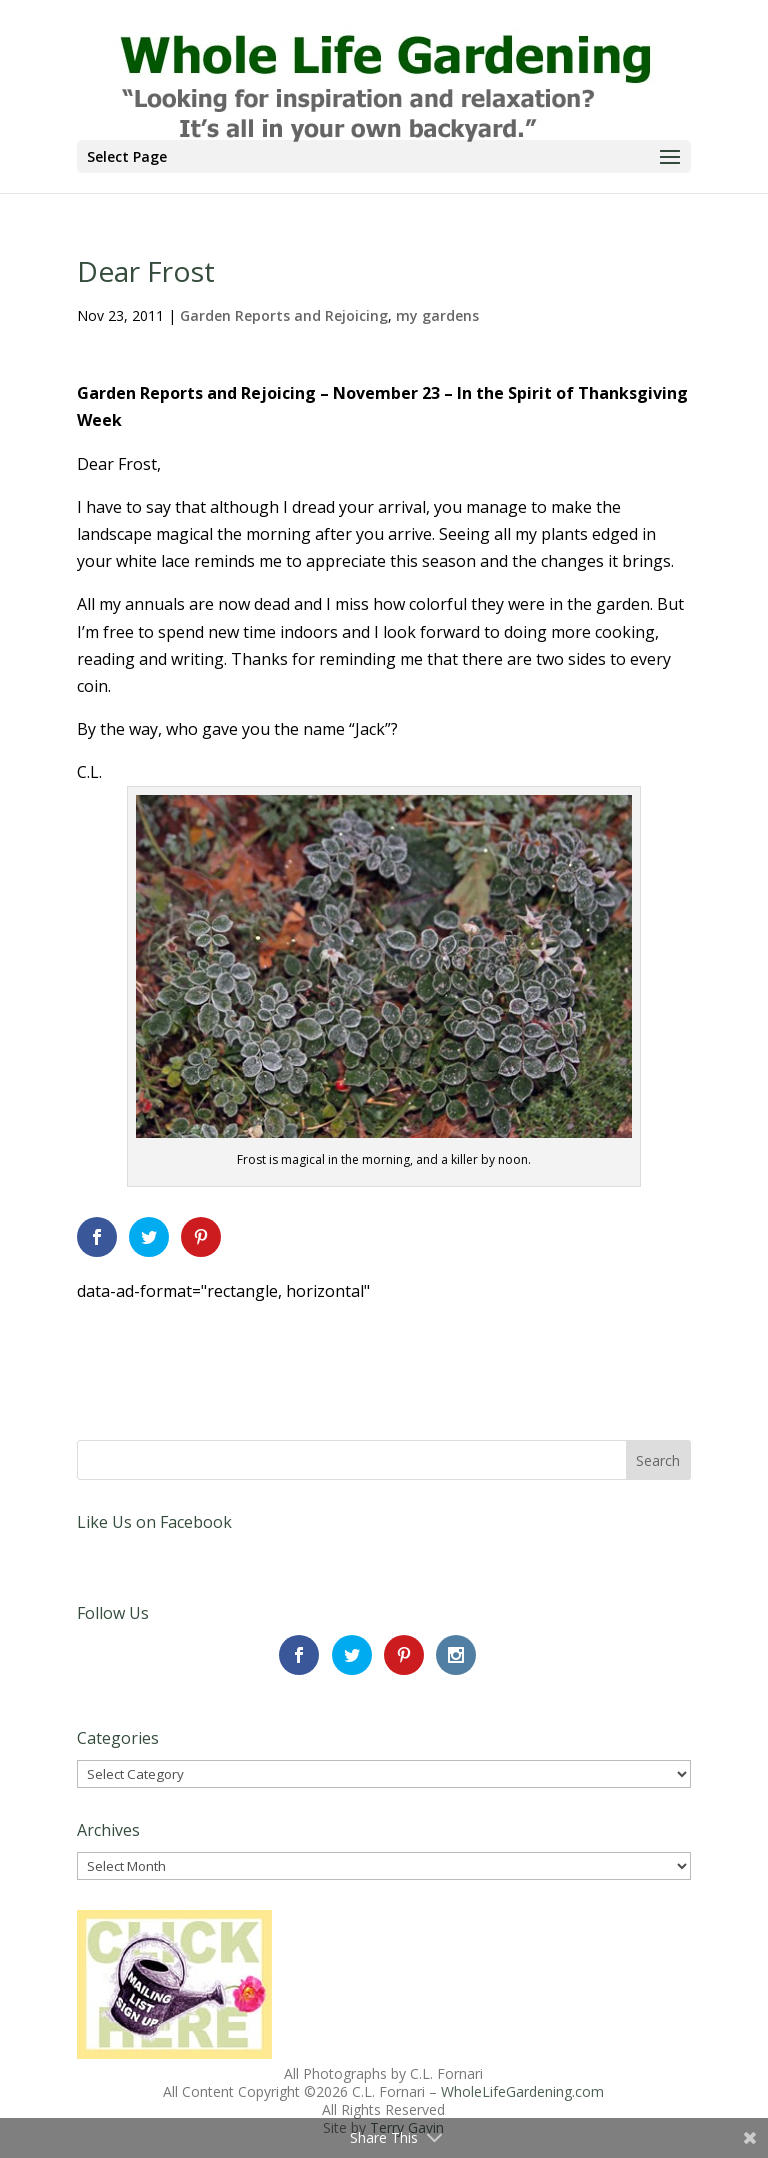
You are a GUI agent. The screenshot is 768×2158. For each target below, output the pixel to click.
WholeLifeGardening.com (522, 2091)
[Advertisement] (311, 1335)
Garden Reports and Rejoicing (284, 315)
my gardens (437, 315)
